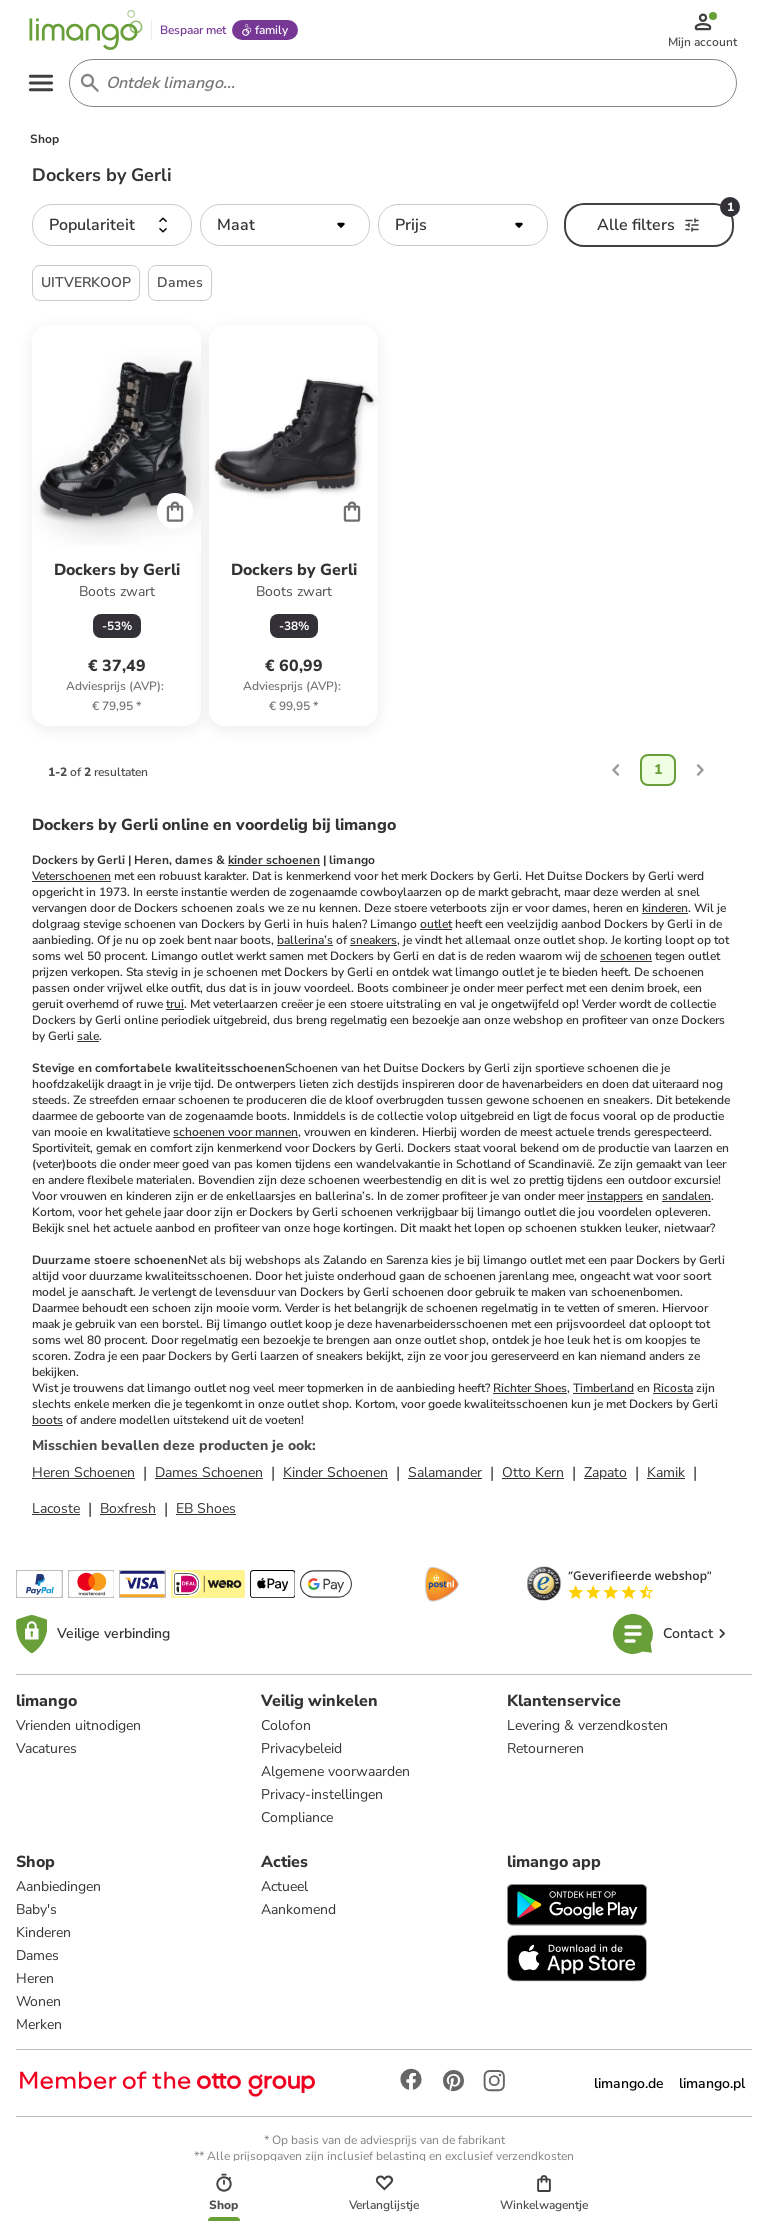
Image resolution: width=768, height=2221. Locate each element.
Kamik (666, 1479)
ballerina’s (305, 947)
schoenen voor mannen (235, 1139)
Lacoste (56, 1515)
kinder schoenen (274, 867)
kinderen (665, 915)
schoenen (626, 963)
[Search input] (400, 88)
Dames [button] (180, 289)
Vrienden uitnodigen (78, 1732)
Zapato (605, 1479)
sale (88, 1043)
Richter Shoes (530, 1395)
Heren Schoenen (83, 1479)
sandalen (686, 1203)
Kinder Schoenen (335, 1479)
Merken (39, 2031)
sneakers (373, 947)
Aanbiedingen (58, 1893)
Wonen (38, 2008)
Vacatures (46, 1755)
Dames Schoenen (209, 1479)
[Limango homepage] (91, 32)
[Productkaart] (116, 532)
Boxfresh (128, 1515)
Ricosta (673, 1395)
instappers (615, 1203)
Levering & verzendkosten (587, 1732)
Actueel (284, 1893)
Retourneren (545, 1755)
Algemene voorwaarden (335, 1778)
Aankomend (298, 1916)
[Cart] (175, 518)
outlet (436, 931)
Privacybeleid (301, 1755)
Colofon (286, 1732)
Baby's (36, 1916)
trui (175, 1011)
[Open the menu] (46, 88)
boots (47, 1427)
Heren (35, 1985)
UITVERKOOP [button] (86, 289)
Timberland (603, 1395)
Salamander (445, 1479)
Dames (37, 1962)
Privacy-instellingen (322, 1801)
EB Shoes (206, 1515)
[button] (112, 232)
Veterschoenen (71, 883)
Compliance (297, 1824)
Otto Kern (533, 1479)
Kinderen (43, 1939)
